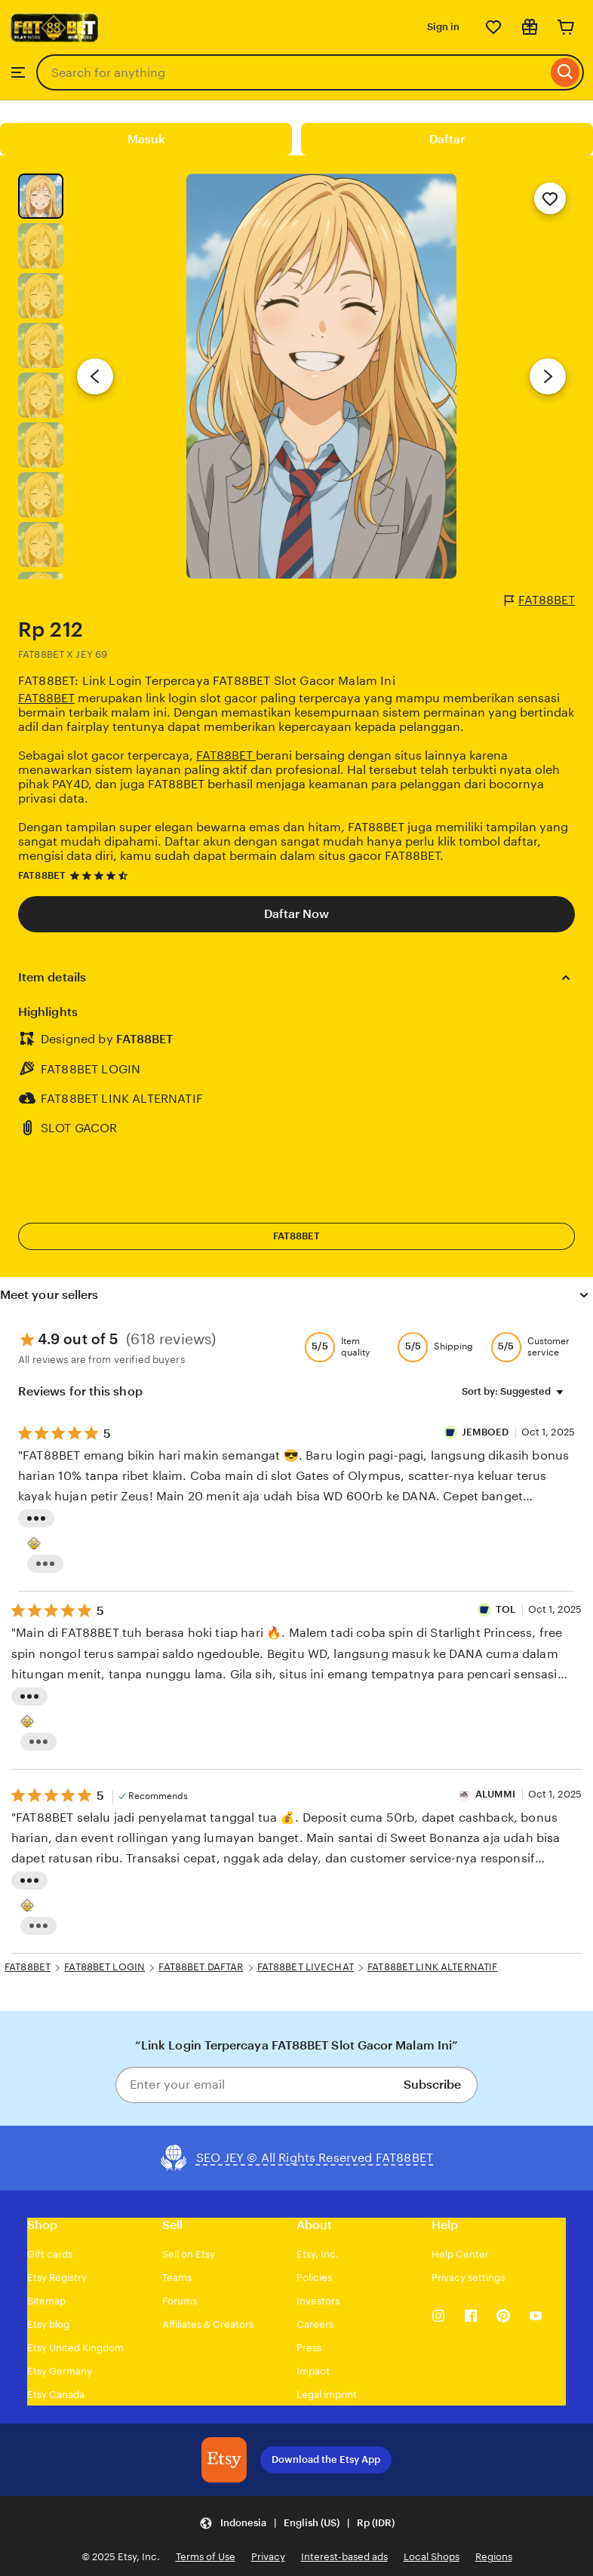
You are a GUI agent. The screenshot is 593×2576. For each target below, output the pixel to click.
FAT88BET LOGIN (104, 1967)
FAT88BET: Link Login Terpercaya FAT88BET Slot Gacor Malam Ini (206, 681)
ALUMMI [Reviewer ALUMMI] (495, 1794)
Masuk (146, 139)
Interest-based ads (344, 2556)
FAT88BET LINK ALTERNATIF (432, 1967)
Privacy (268, 2556)
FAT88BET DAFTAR (200, 1967)
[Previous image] (95, 376)
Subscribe (432, 2084)
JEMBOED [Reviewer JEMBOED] (487, 1432)
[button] (297, 2524)
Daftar (447, 139)
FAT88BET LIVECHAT (305, 1967)
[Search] (565, 72)
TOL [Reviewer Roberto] (505, 1609)
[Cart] (566, 27)
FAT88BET (540, 600)
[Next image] (548, 376)
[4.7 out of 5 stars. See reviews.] (101, 875)
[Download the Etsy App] (224, 2459)
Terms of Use (205, 2556)
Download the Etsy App (326, 2459)
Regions (493, 2556)
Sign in (443, 26)
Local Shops (431, 2556)
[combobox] (291, 72)
